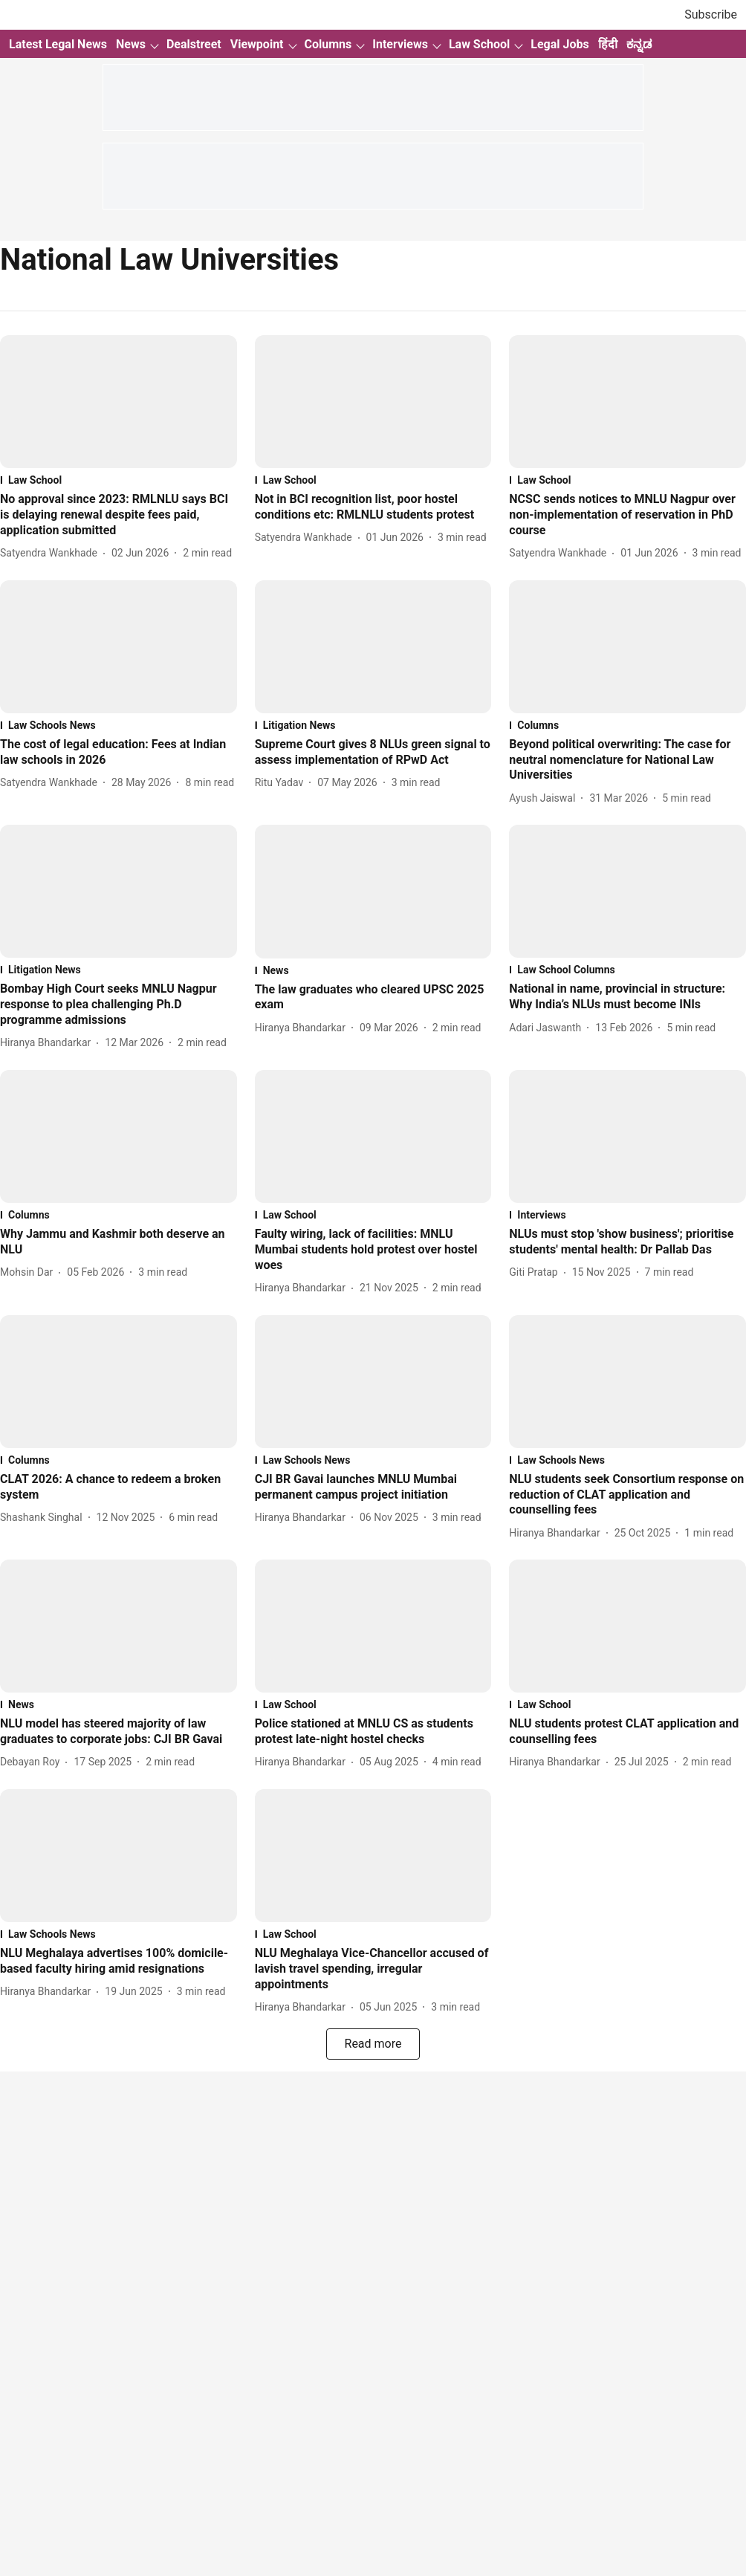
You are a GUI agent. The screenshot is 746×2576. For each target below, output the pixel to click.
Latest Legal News (58, 44)
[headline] (118, 515)
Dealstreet (193, 44)
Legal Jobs (559, 44)
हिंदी (607, 44)
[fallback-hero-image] (118, 401)
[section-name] (118, 480)
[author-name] (51, 553)
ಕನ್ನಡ (639, 44)
